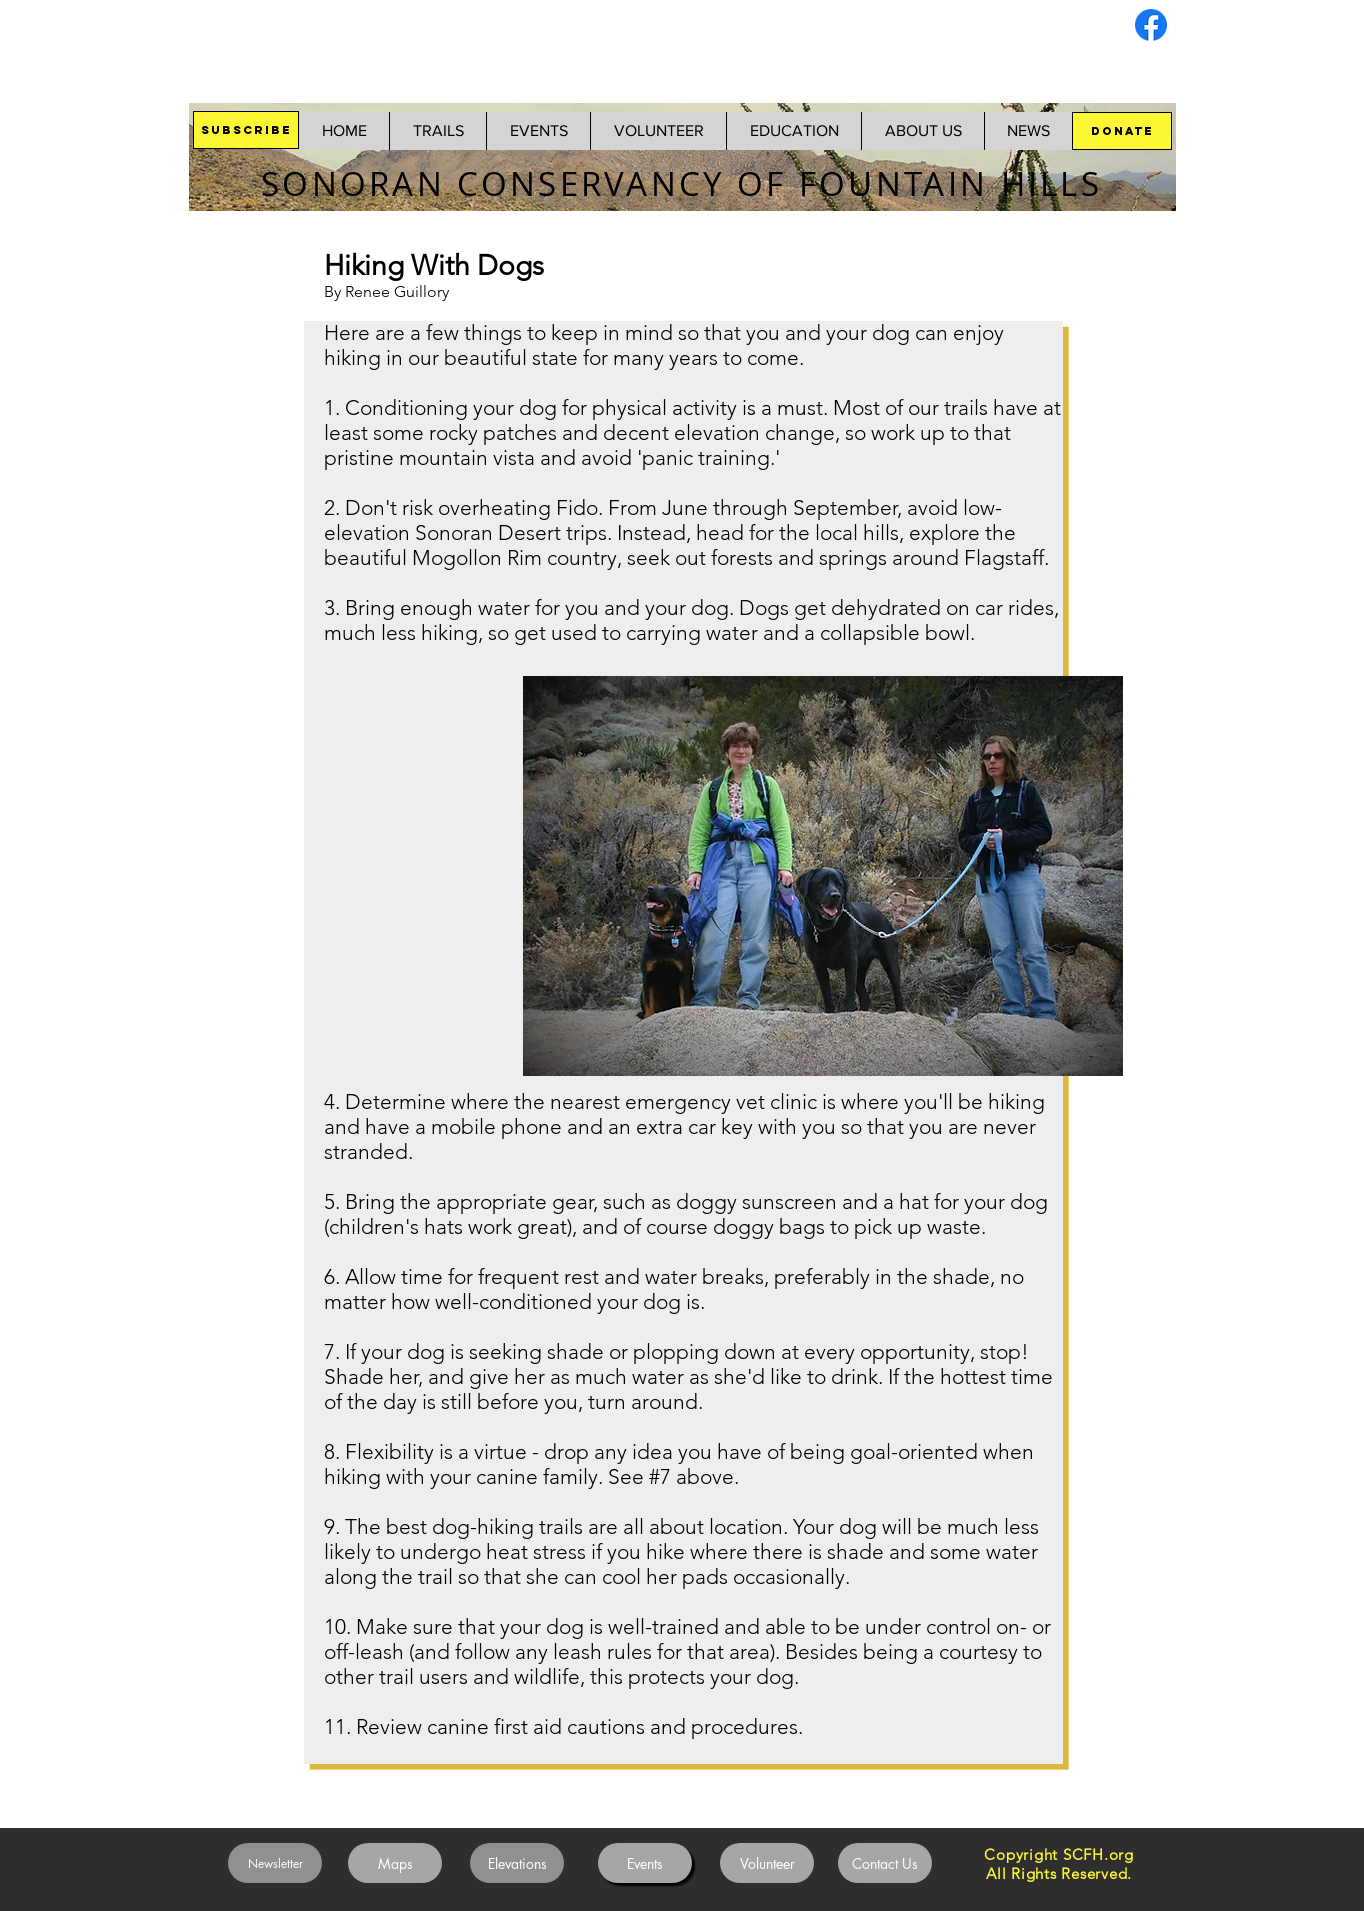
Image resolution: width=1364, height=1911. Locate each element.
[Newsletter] (275, 1863)
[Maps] (395, 1863)
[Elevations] (517, 1863)
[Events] (645, 1863)
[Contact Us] (885, 1863)
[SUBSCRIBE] (246, 130)
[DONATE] (1122, 131)
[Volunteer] (767, 1863)
